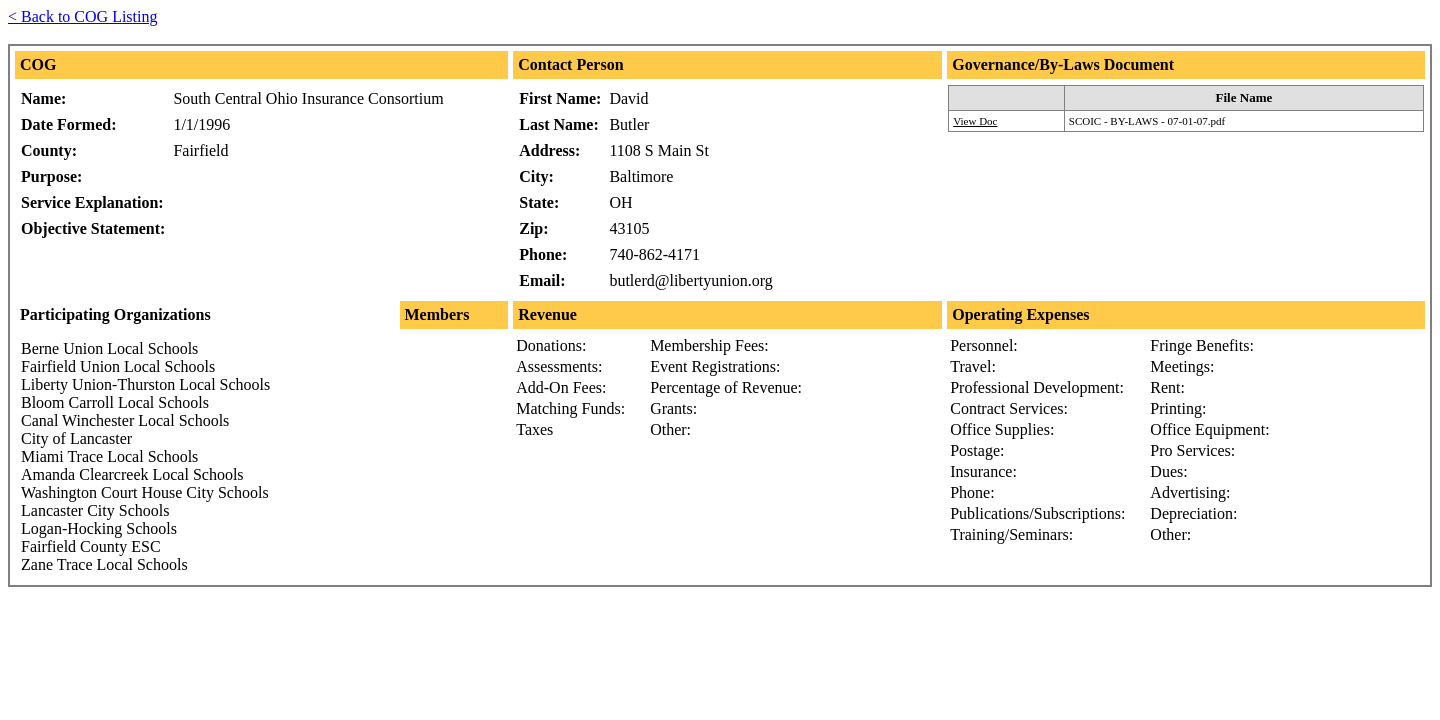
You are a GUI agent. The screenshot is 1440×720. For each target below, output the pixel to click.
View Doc (975, 121)
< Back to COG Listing (82, 16)
